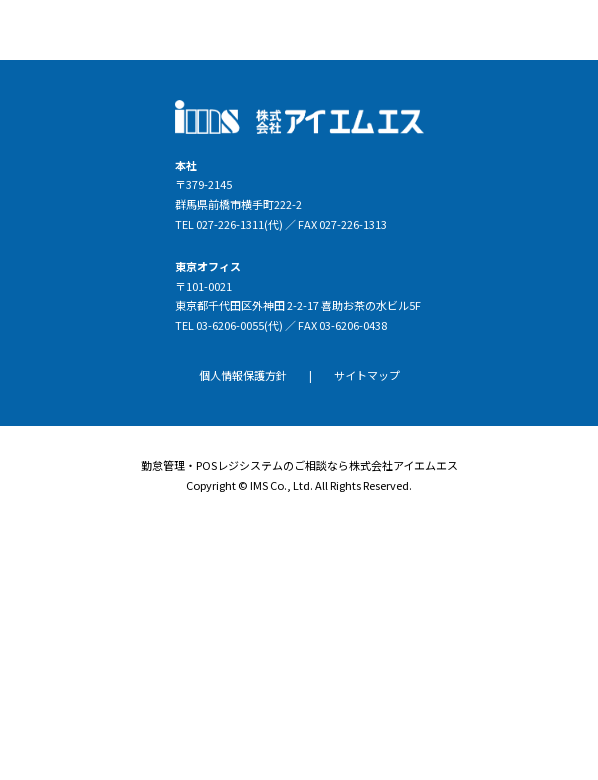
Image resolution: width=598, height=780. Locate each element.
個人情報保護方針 (243, 375)
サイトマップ (367, 375)
